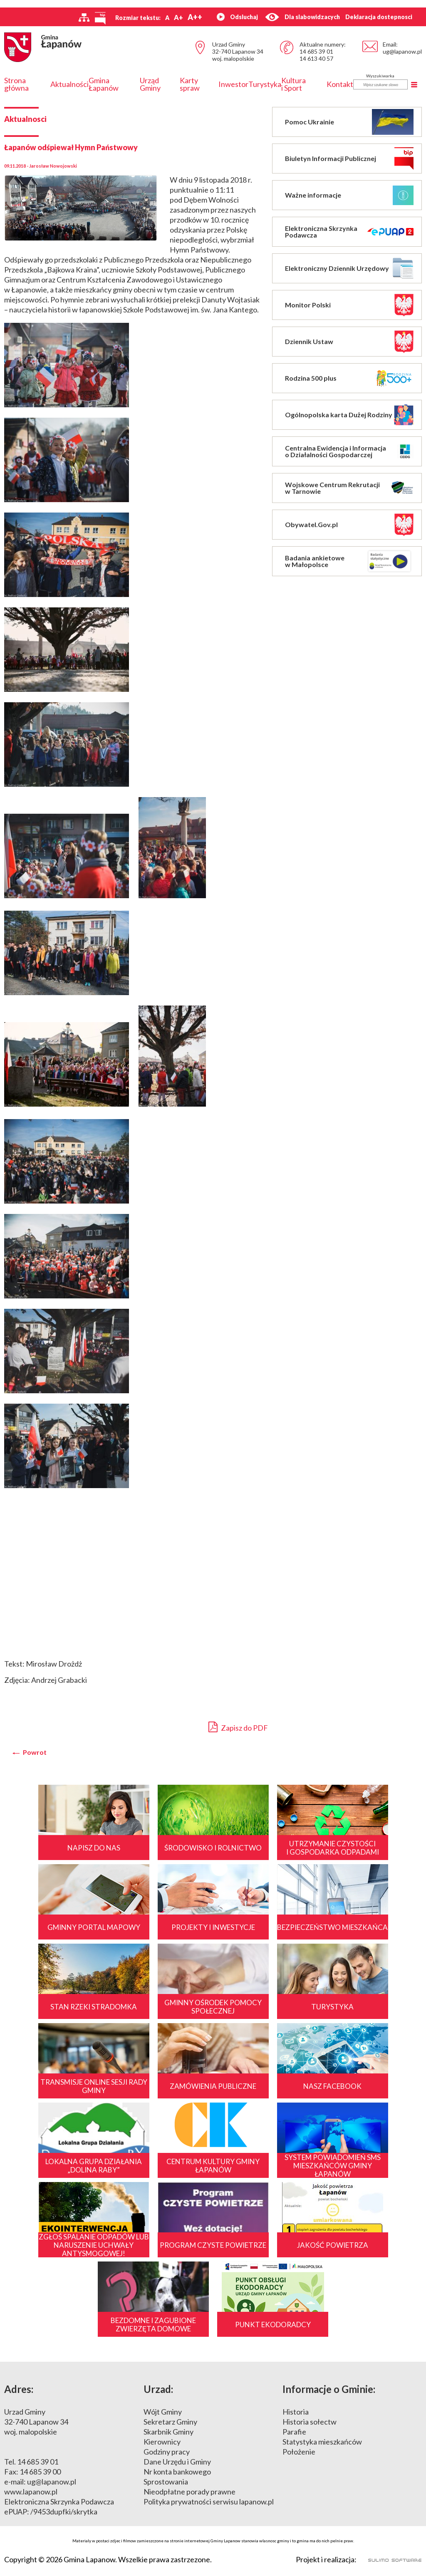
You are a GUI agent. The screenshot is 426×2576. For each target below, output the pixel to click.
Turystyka (264, 84)
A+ (178, 17)
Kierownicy (162, 2441)
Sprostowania (166, 2481)
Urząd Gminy (150, 84)
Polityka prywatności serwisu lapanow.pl (209, 2501)
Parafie (294, 2431)
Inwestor (233, 84)
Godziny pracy (167, 2451)
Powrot (35, 1752)
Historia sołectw (309, 2421)
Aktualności (69, 84)
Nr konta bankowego (177, 2471)
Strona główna (16, 84)
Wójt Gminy (163, 2411)
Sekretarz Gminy (170, 2421)
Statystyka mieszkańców (322, 2441)
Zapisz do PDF (238, 1727)
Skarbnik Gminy (168, 2431)
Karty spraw (190, 84)
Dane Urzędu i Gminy (177, 2461)
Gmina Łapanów (104, 84)
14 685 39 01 (316, 51)
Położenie (298, 2451)
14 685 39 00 (40, 2471)
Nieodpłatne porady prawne (189, 2491)
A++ (195, 17)
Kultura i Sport (293, 84)
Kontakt (340, 84)
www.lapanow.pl (30, 2491)
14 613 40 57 (316, 58)
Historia (295, 2411)
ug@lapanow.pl (402, 51)
